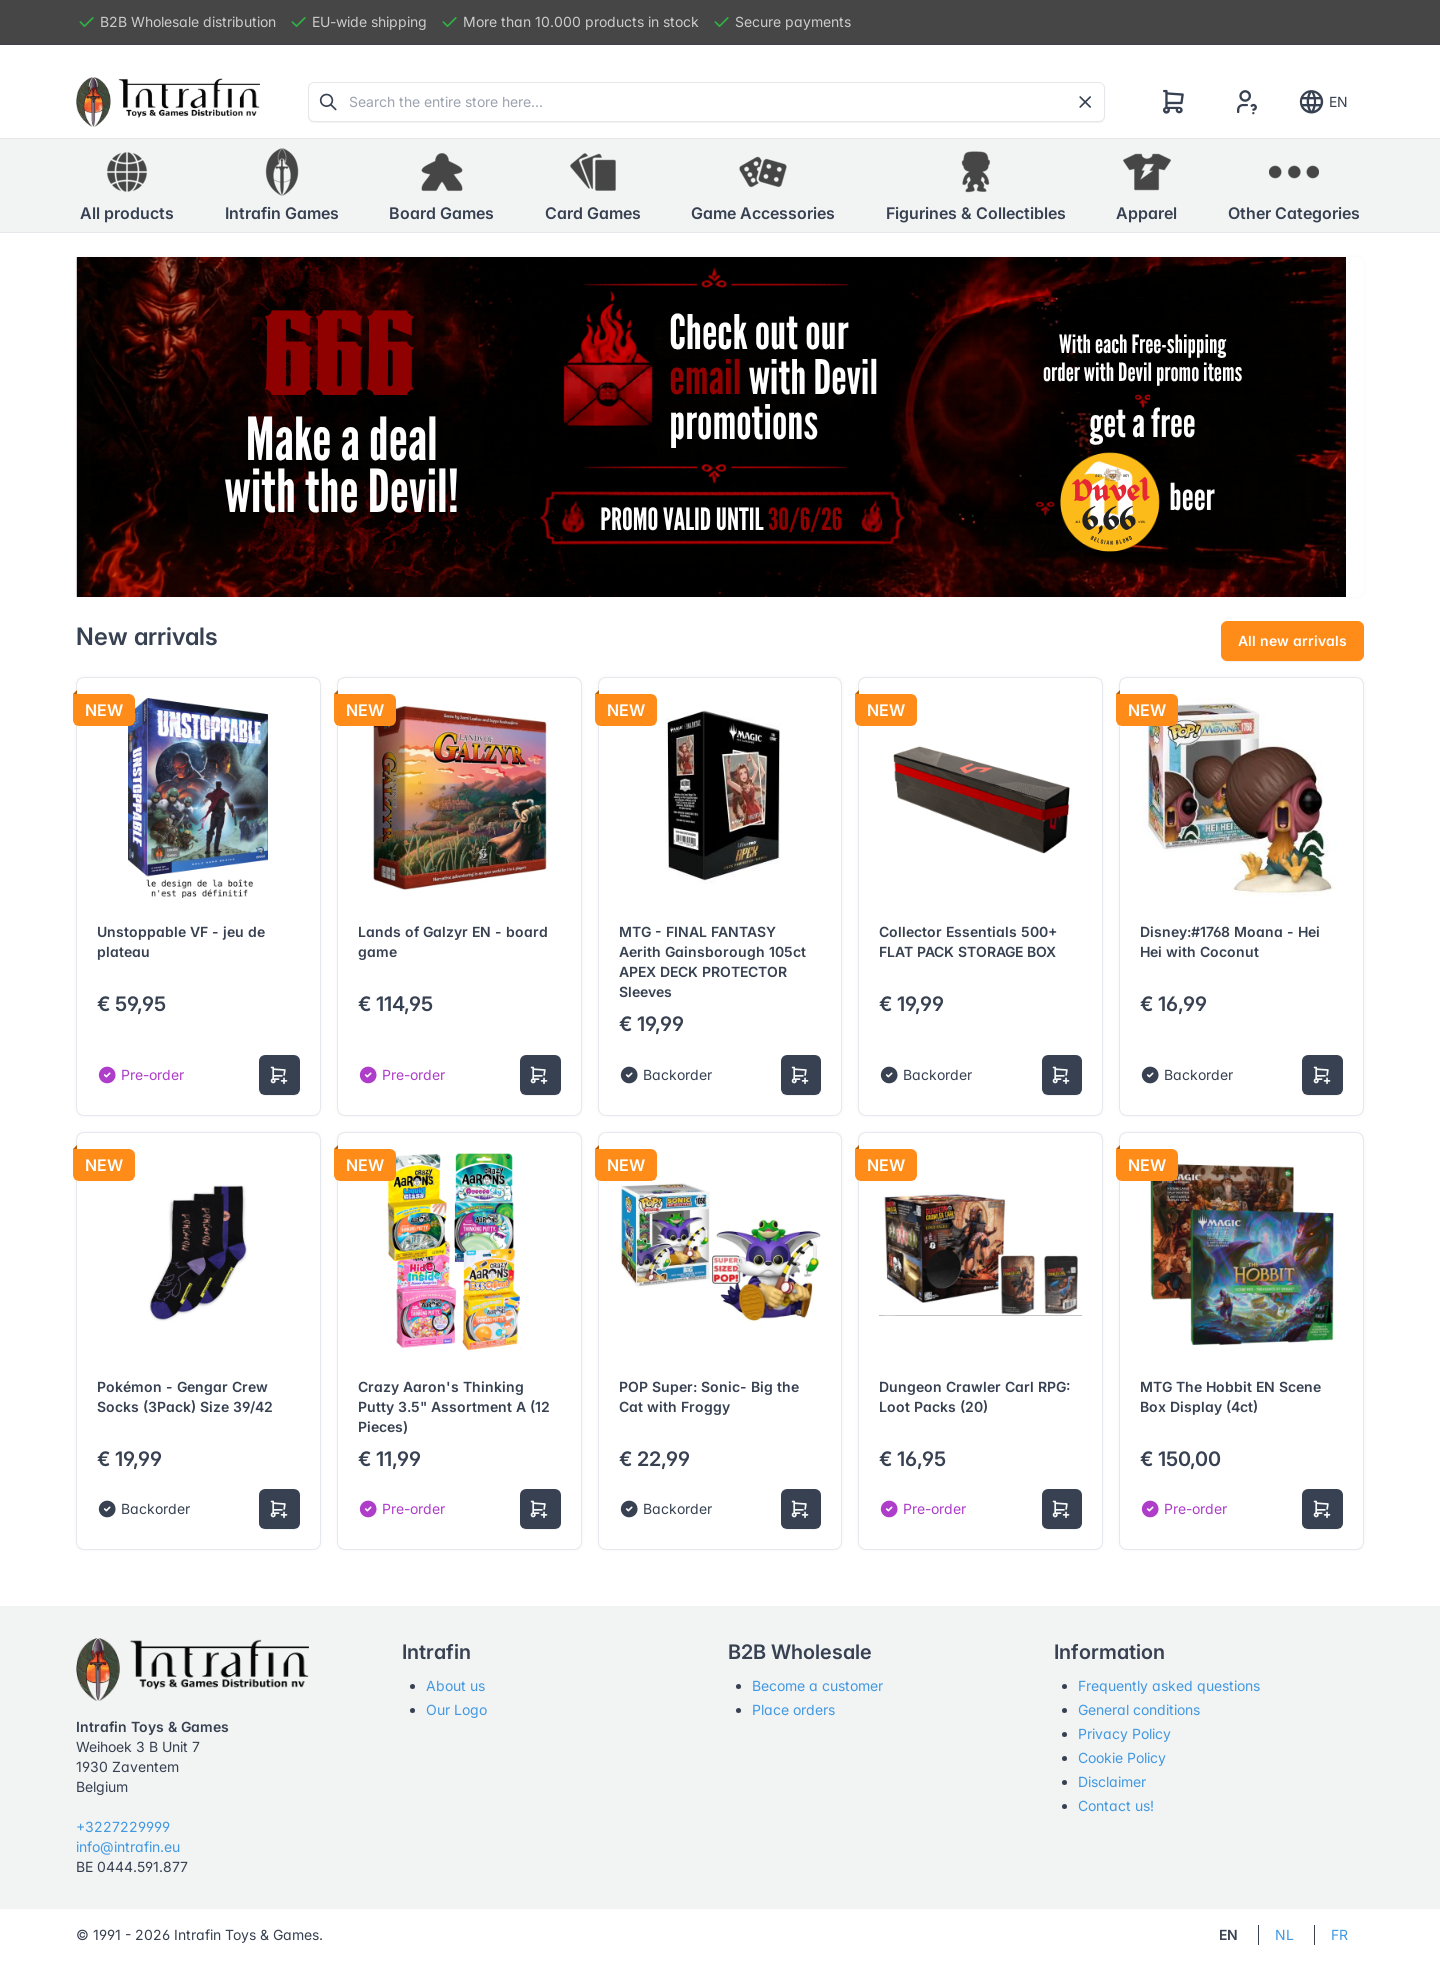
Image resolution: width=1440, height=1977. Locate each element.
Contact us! (1116, 1805)
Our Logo (456, 1709)
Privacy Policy (1124, 1733)
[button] (282, 186)
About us (455, 1685)
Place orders (793, 1709)
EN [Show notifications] (1322, 102)
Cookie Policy (1122, 1757)
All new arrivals (1292, 640)
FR (1339, 1934)
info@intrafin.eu (128, 1846)
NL (1284, 1934)
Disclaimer (1112, 1781)
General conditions (1139, 1709)
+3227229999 (123, 1826)
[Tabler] (168, 102)
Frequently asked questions (1169, 1685)
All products (127, 185)
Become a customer (817, 1685)
